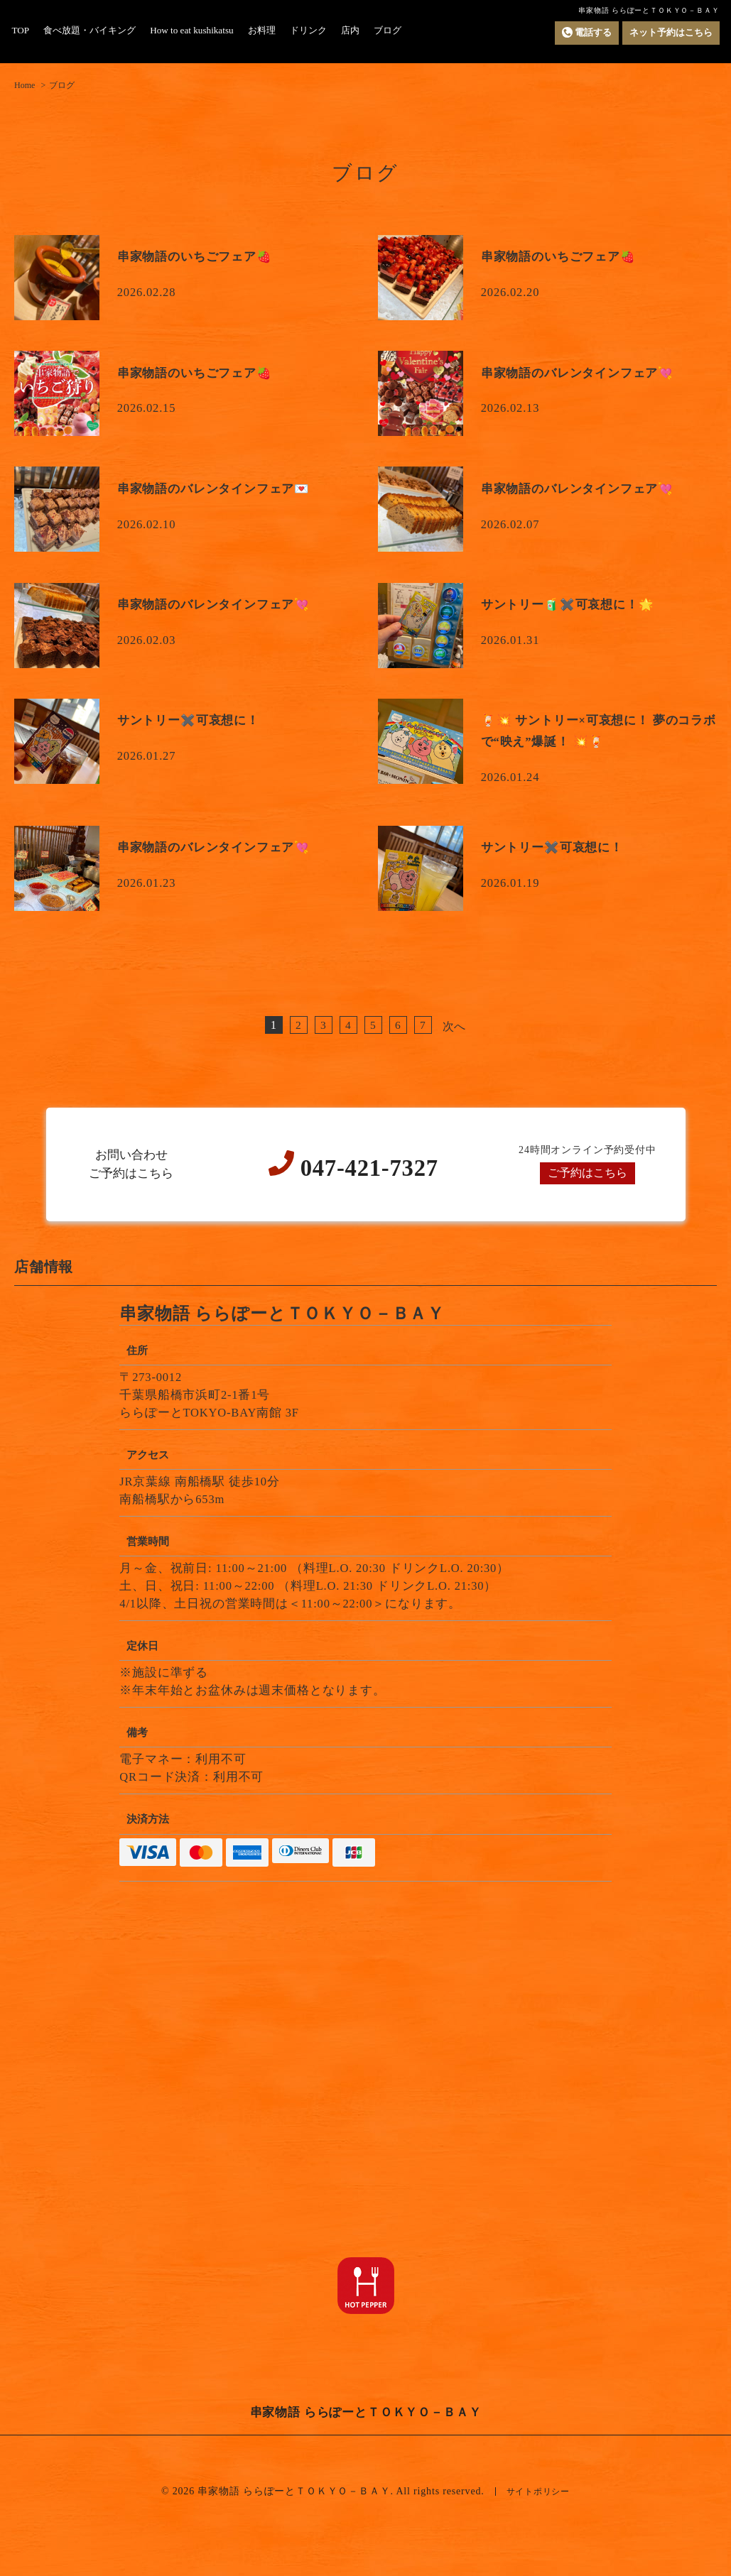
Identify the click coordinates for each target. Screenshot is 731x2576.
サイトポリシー (538, 2491)
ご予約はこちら (587, 1173)
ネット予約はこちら (668, 32)
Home (24, 85)
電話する (579, 32)
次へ (454, 1026)
